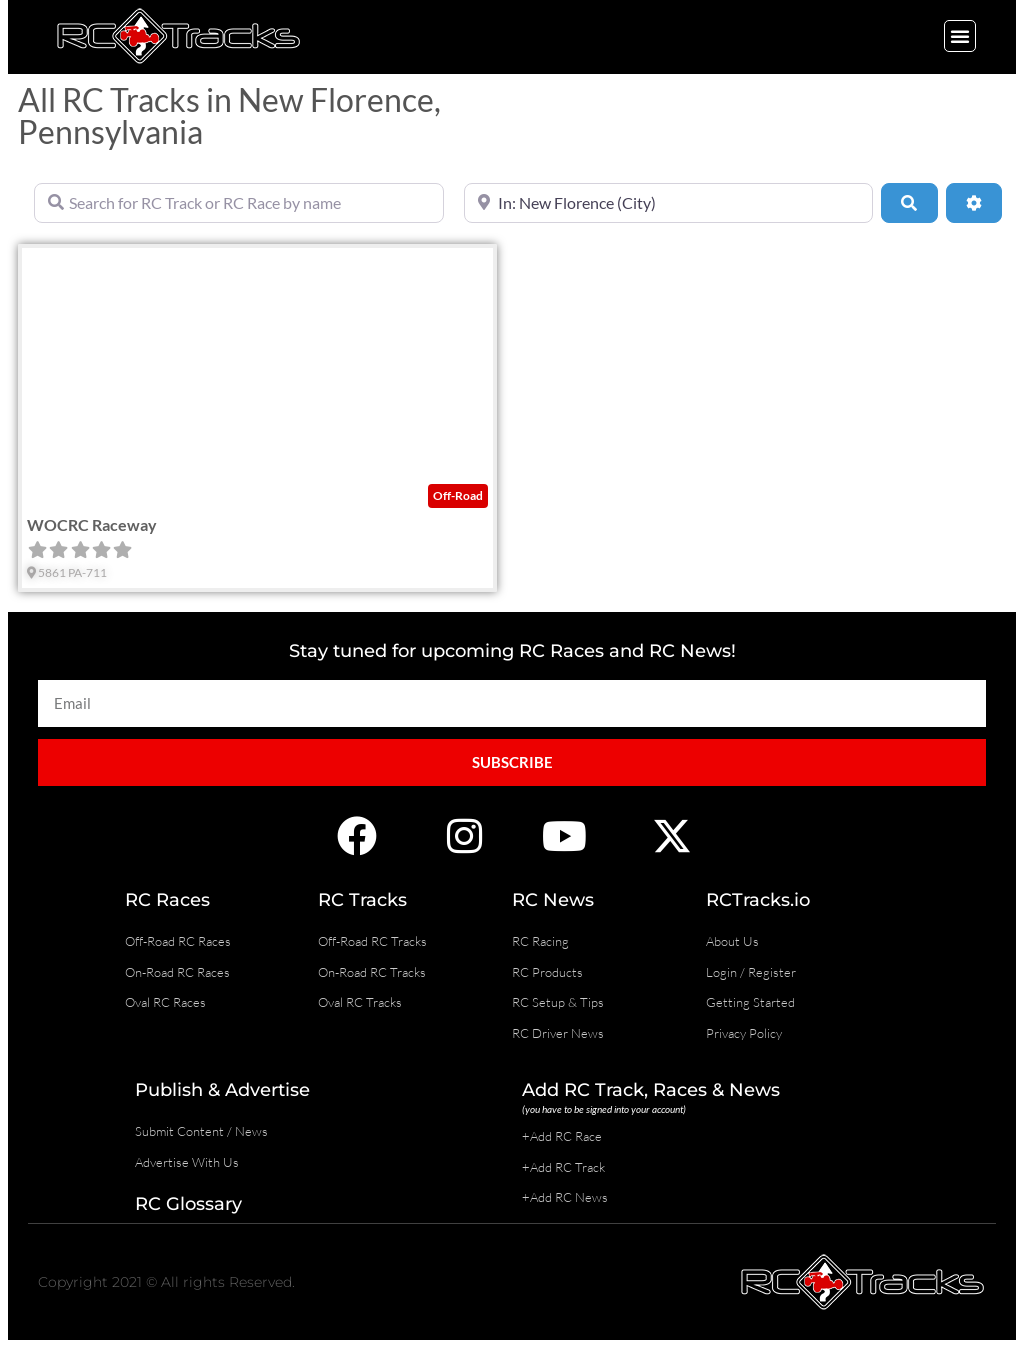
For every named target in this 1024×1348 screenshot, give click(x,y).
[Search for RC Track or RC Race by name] (239, 203)
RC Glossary (188, 1204)
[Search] (909, 203)
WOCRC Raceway (92, 524)
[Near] (669, 203)
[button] (960, 36)
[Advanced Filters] (974, 203)
